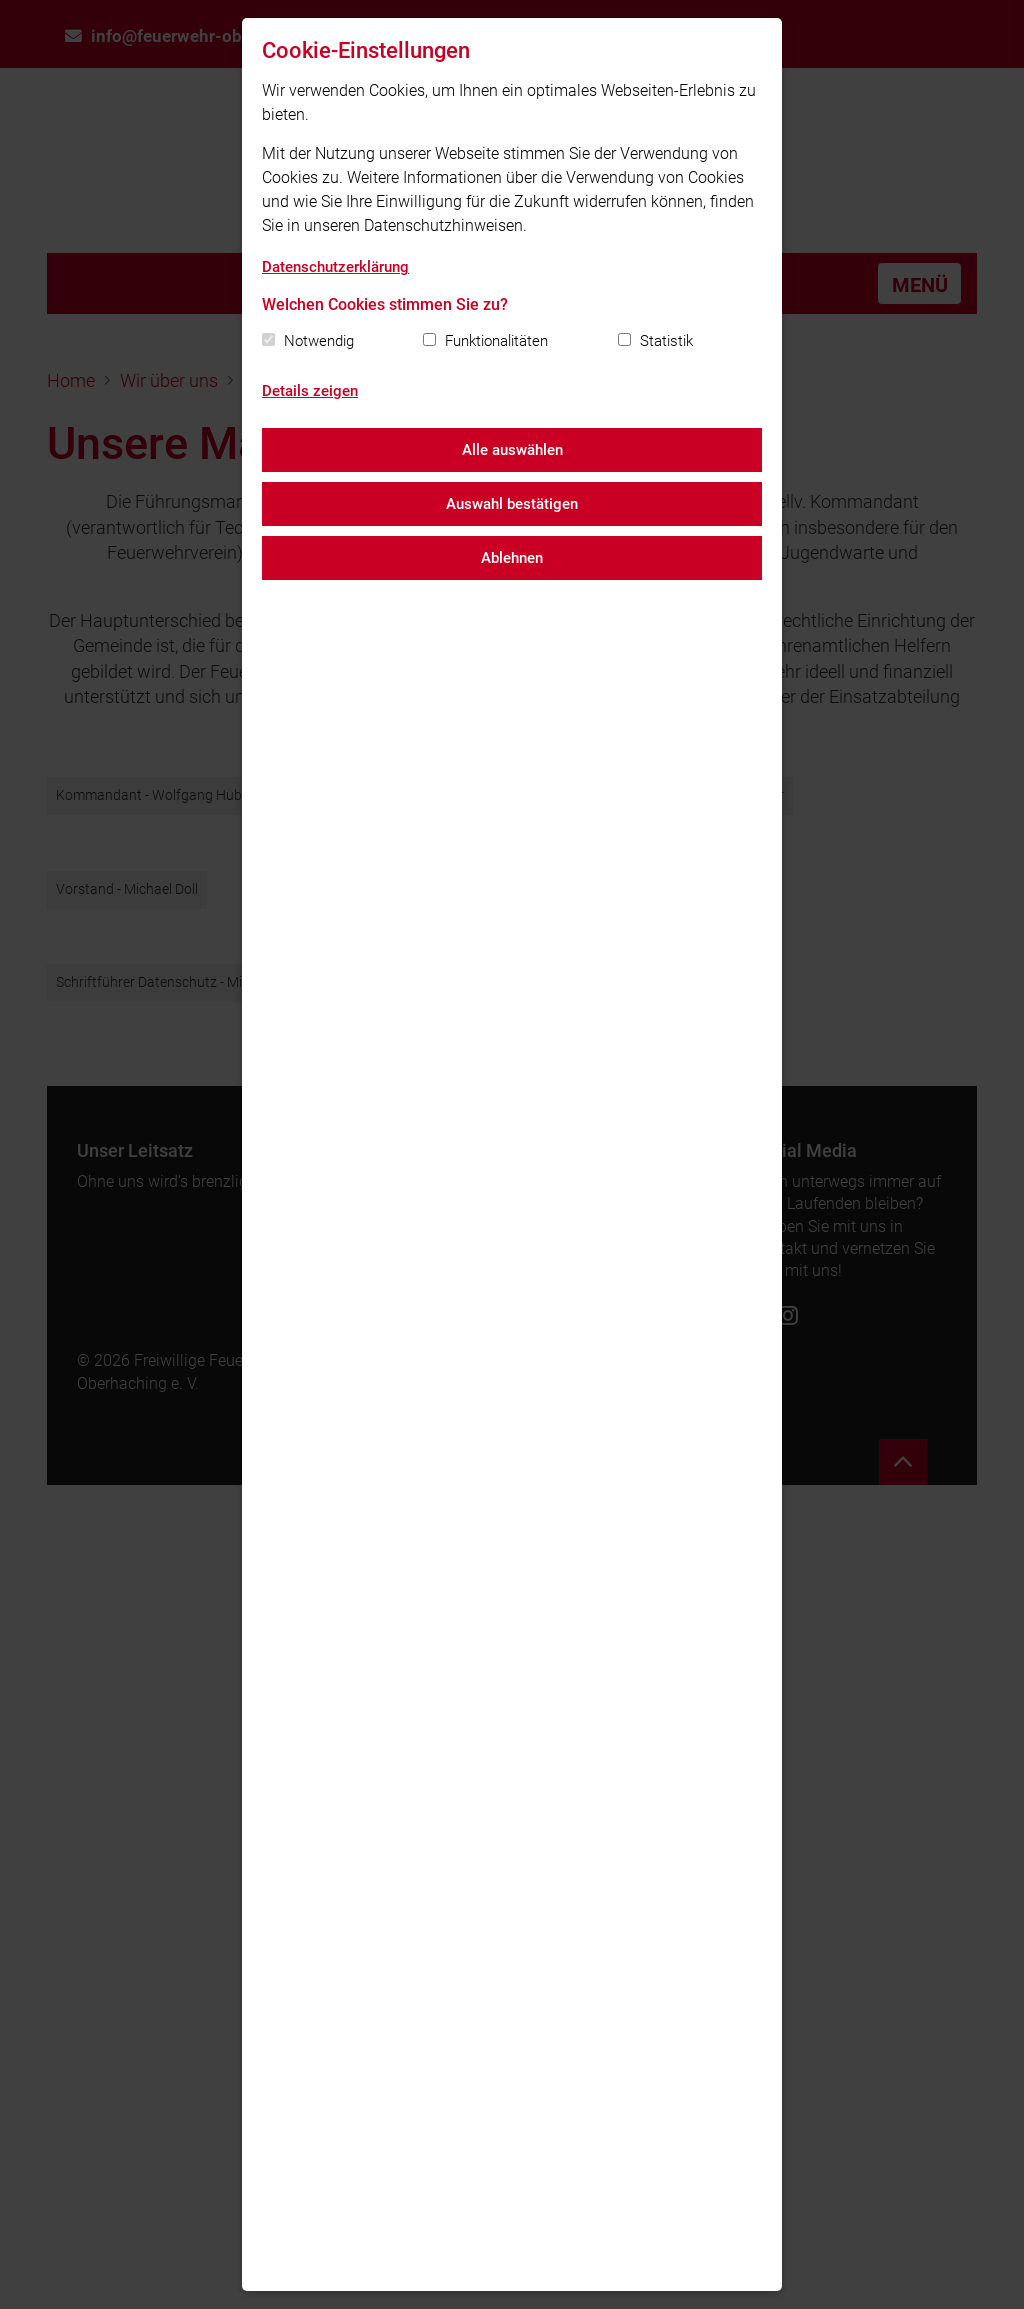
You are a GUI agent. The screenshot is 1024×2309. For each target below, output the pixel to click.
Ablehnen (512, 558)
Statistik (666, 341)
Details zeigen (310, 391)
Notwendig (319, 341)
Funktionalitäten (496, 341)
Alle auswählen (512, 450)
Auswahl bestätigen (512, 504)
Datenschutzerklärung (335, 267)
